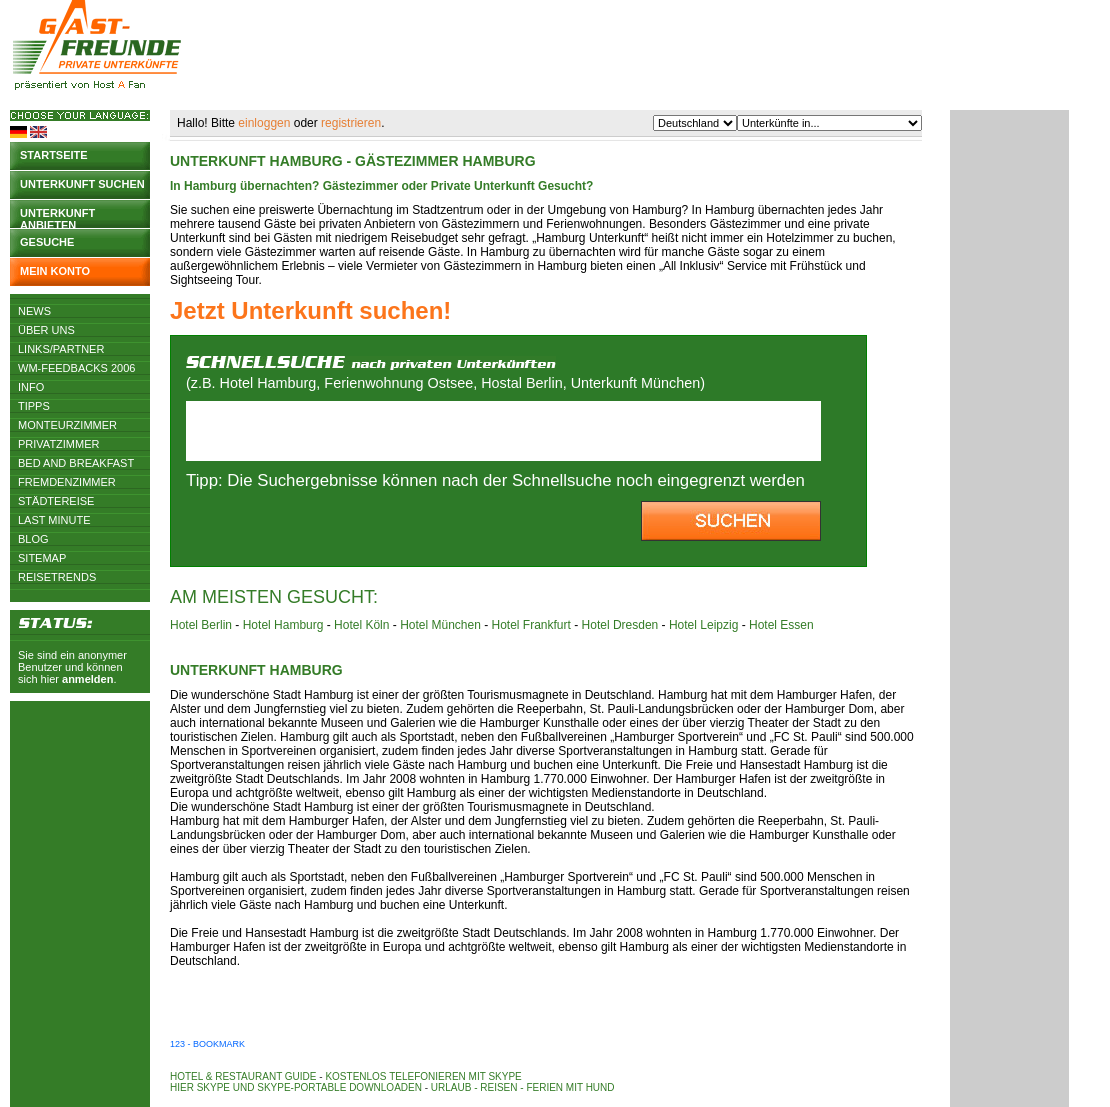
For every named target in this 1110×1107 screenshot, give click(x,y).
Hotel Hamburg (283, 625)
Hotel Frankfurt (531, 625)
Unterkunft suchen (82, 184)
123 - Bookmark (207, 1044)
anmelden (87, 679)
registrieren (351, 123)
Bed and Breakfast (76, 463)
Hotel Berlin (201, 625)
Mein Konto (55, 271)
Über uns (46, 330)
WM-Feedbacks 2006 (76, 368)
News (34, 311)
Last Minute (54, 520)
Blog (33, 539)
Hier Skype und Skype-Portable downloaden (296, 1087)
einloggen (264, 123)
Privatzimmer (58, 444)
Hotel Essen (781, 625)
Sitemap (42, 558)
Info (31, 387)
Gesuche (47, 242)
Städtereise (56, 501)
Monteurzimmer (67, 425)
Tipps (34, 406)
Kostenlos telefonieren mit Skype (423, 1076)
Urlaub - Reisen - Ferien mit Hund (523, 1087)
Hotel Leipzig (703, 625)
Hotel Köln (361, 625)
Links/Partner (61, 349)
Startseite (54, 155)
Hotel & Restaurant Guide (243, 1076)
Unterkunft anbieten (57, 217)
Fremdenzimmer (67, 482)
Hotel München (440, 625)
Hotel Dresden (620, 625)
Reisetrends (57, 577)
